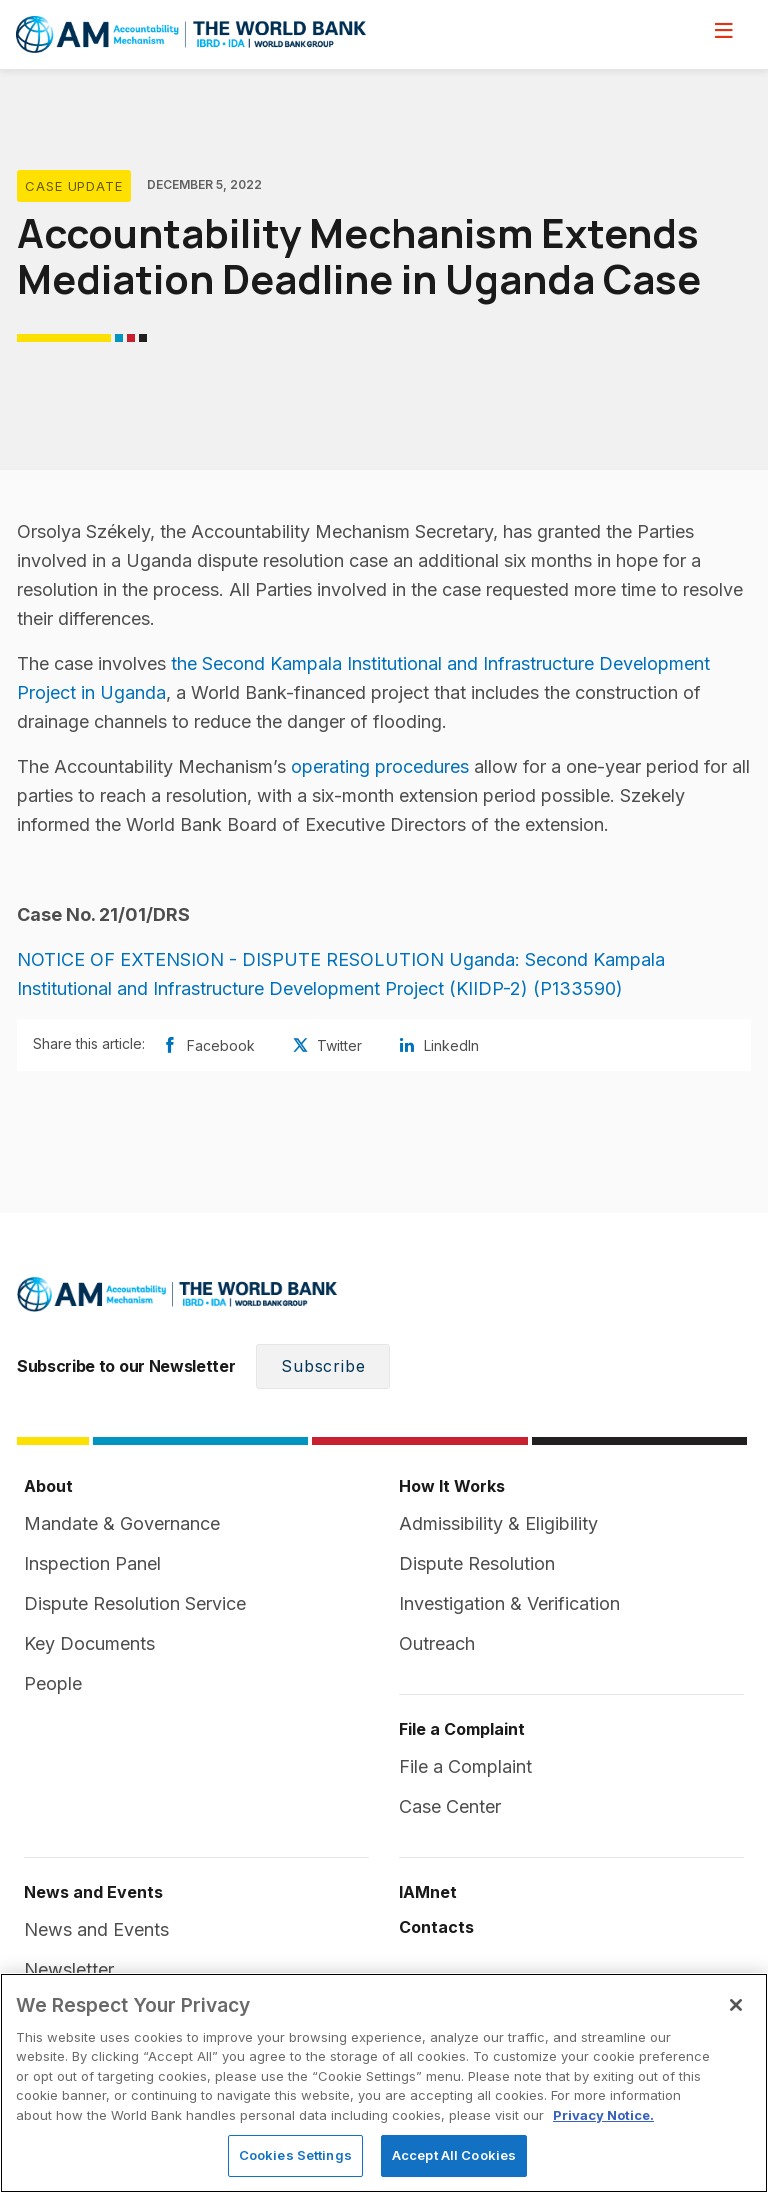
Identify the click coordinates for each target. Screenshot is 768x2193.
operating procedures (380, 766)
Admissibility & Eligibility (498, 1523)
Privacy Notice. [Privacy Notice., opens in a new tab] (603, 2115)
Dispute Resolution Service (135, 1603)
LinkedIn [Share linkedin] (438, 1045)
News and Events (96, 1929)
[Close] (736, 2005)
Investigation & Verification (509, 1603)
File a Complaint (465, 1766)
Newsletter (69, 1969)
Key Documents (89, 1643)
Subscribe (323, 1366)
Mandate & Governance (122, 1523)
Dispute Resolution (477, 1563)
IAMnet (428, 1892)
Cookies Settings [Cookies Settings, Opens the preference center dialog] (295, 2155)
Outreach (437, 1643)
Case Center (450, 1806)
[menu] (724, 30)
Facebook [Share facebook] (208, 1045)
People (53, 1683)
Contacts (436, 1927)
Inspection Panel (92, 1563)
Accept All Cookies (454, 2155)
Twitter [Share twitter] (326, 1045)
